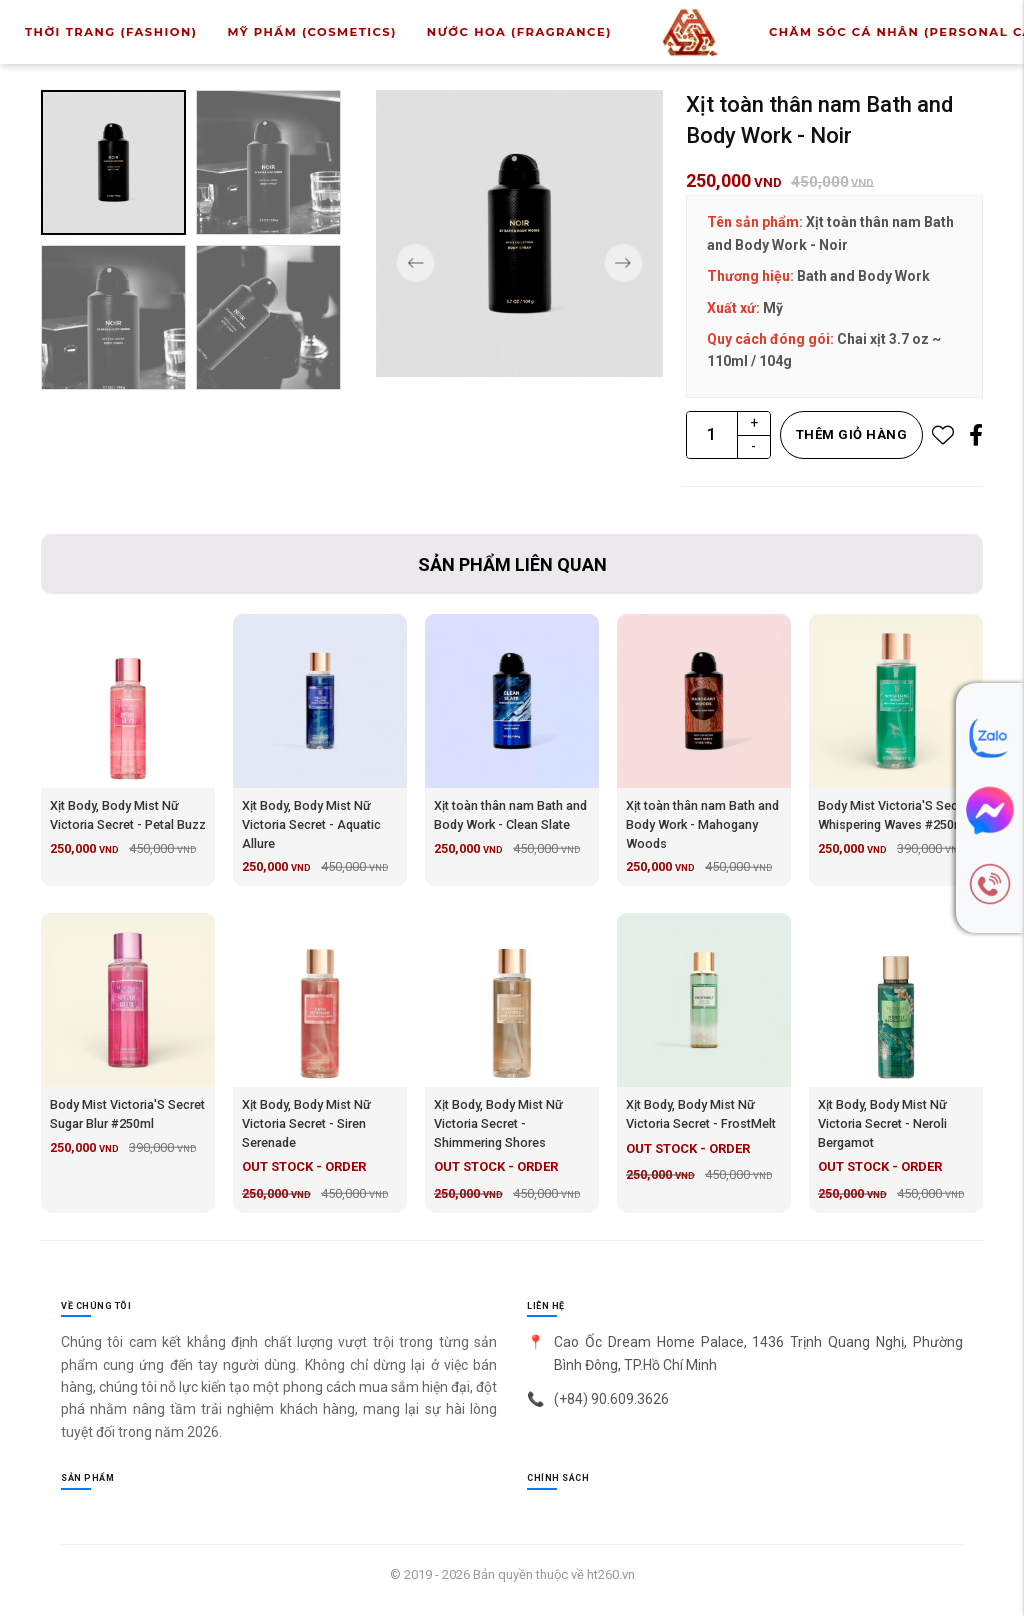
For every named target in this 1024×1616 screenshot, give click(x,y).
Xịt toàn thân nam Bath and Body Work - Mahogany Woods (702, 824)
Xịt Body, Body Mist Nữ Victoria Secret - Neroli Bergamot (882, 1123)
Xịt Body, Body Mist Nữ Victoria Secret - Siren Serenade (306, 1123)
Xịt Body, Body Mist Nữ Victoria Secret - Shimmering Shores (498, 1123)
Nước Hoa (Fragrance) (519, 39)
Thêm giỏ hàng (852, 434)
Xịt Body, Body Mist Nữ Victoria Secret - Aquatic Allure (311, 824)
